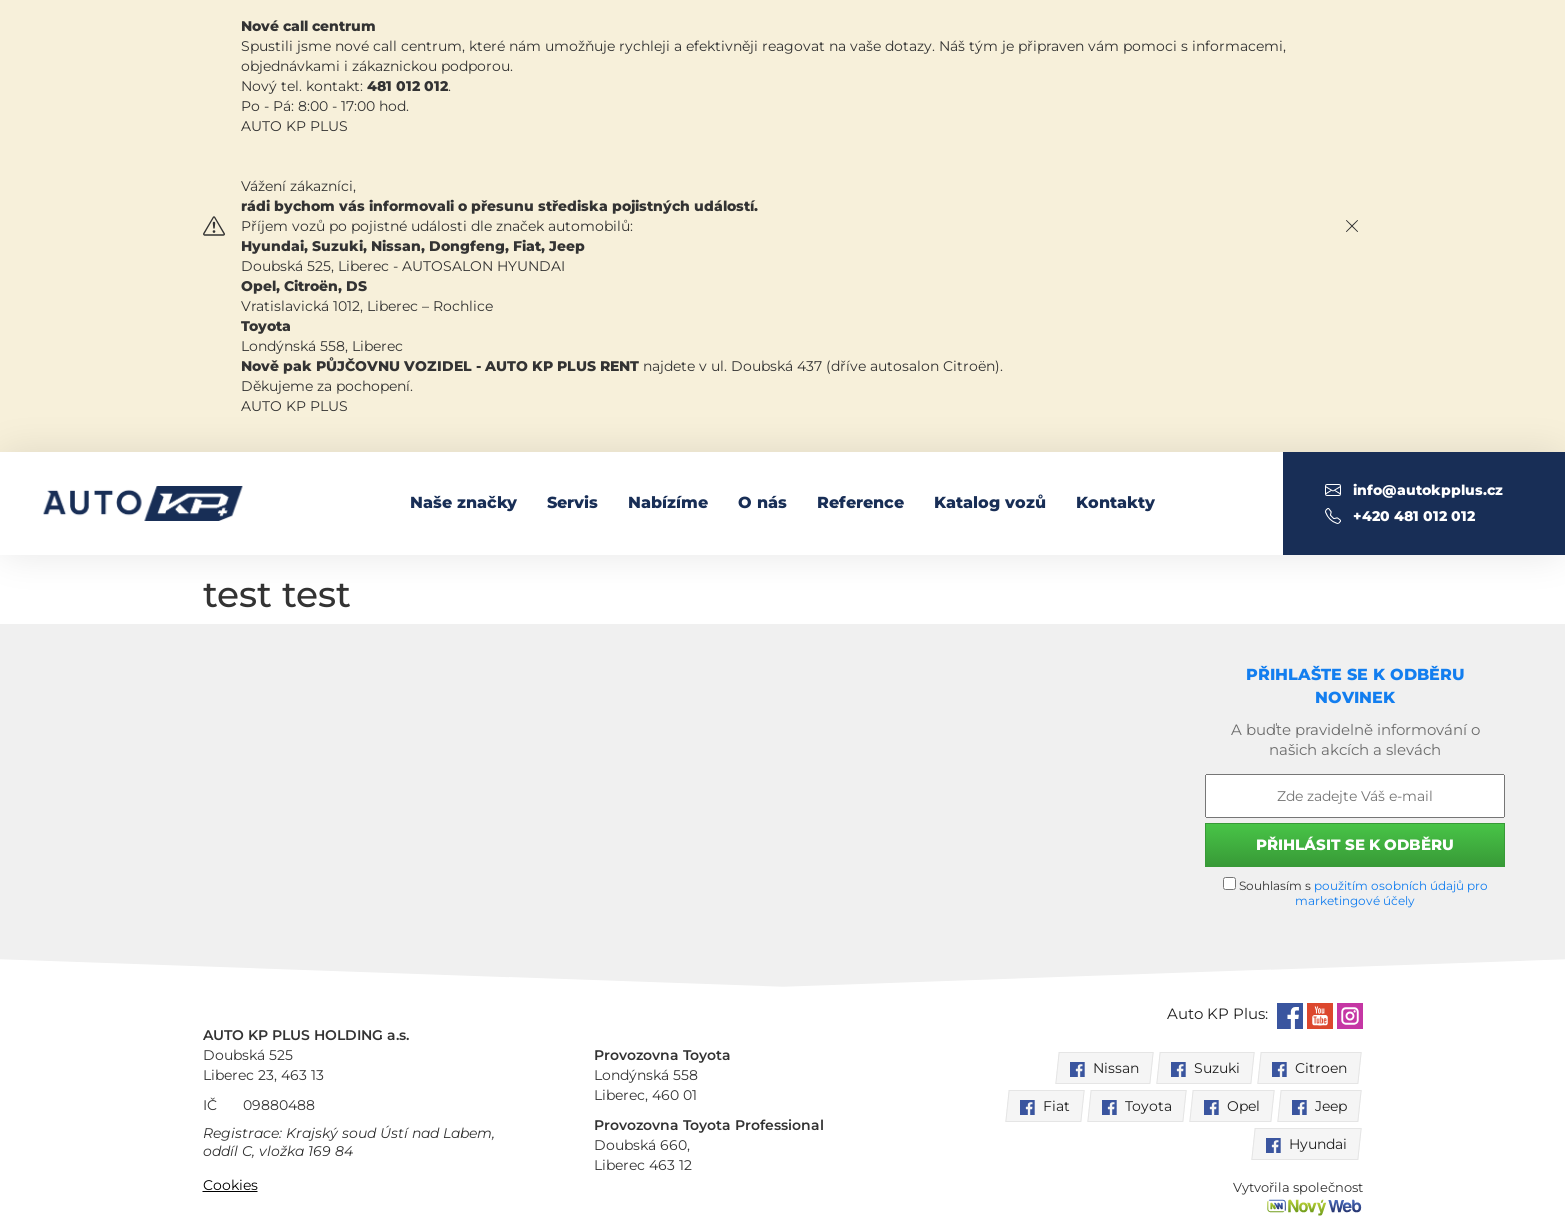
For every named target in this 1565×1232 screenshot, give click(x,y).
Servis (572, 502)
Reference (860, 502)
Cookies (230, 1185)
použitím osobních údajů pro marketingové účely (1391, 893)
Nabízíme (668, 502)
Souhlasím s (1355, 892)
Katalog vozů (990, 502)
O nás (762, 502)
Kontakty (1115, 502)
